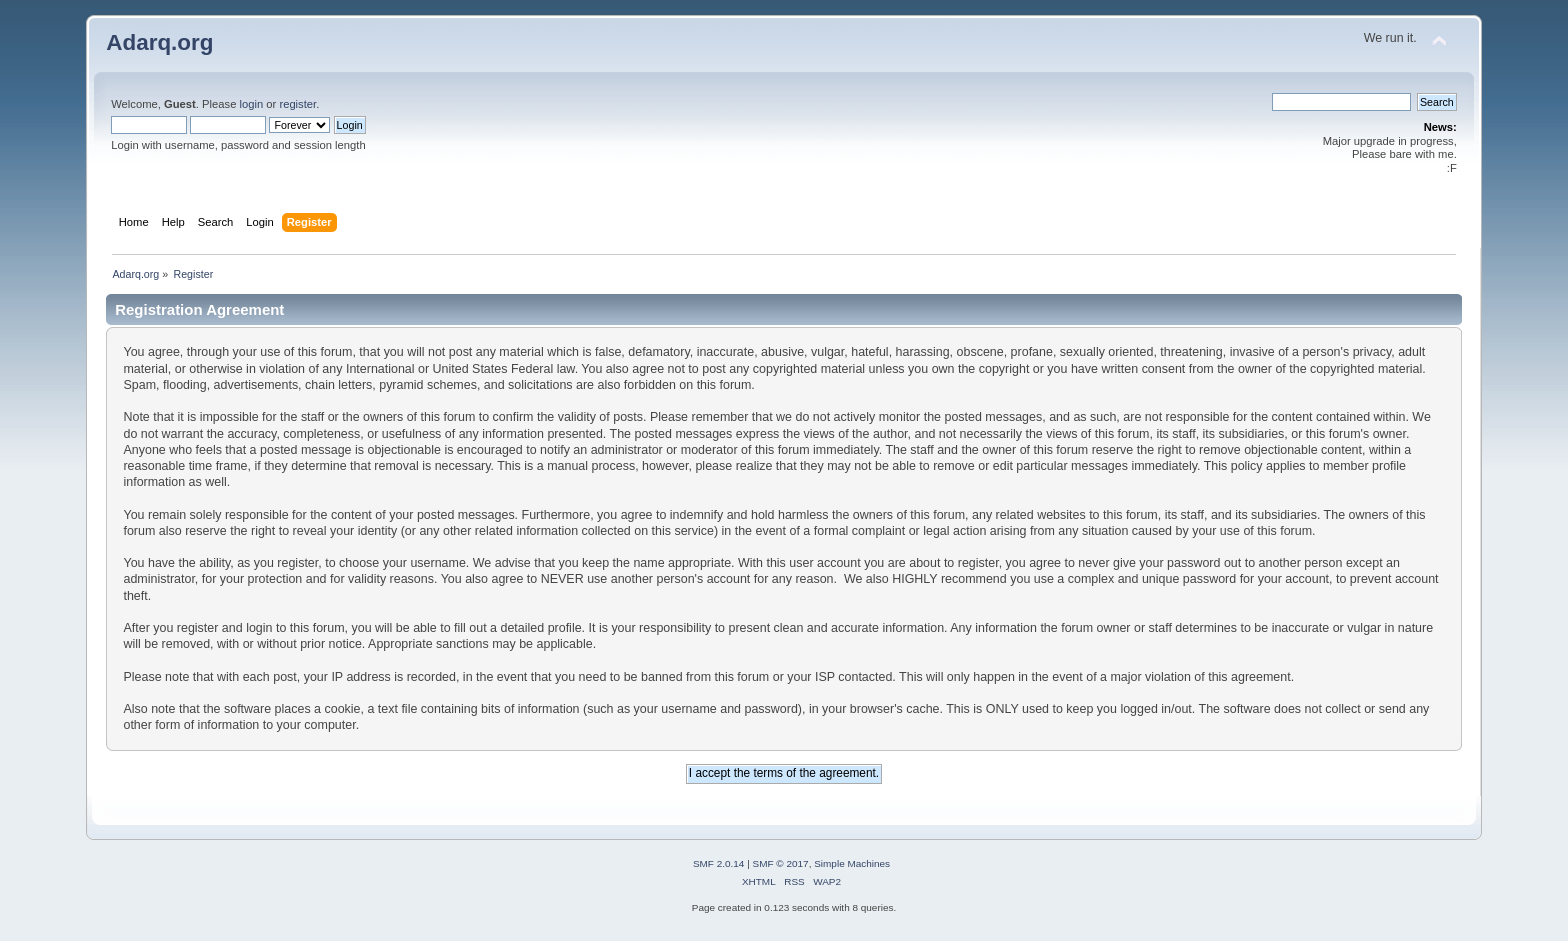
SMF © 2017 (781, 863)
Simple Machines (852, 863)
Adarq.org (159, 42)
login (251, 104)
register (297, 104)
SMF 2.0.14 (719, 863)
